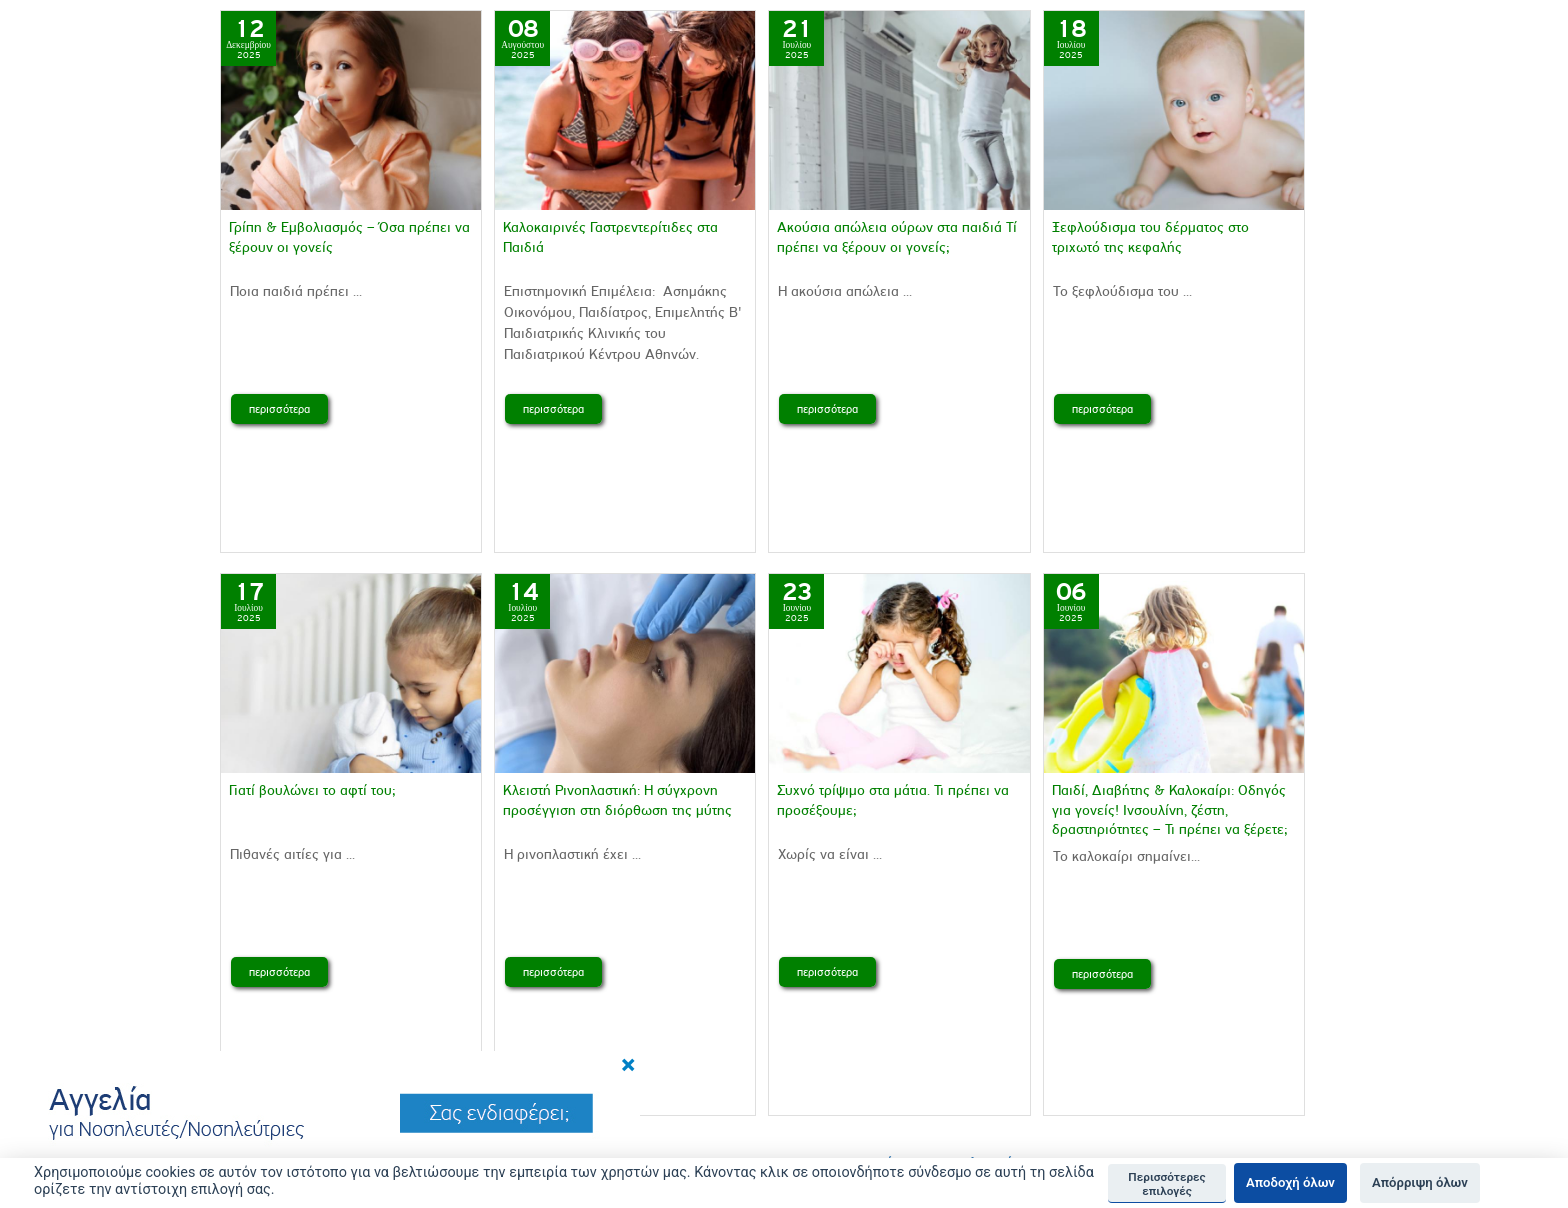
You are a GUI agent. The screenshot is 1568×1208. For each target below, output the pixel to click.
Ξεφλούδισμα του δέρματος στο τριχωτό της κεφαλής (1150, 237)
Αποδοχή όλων (1290, 1182)
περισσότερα (279, 409)
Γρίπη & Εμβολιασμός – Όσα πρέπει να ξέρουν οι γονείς (349, 237)
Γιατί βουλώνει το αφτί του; (314, 790)
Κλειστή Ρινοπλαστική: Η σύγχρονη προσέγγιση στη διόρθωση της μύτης (617, 800)
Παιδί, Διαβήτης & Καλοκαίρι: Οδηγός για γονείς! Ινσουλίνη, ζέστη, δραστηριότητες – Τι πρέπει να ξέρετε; (1170, 809)
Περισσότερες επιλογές (1166, 1184)
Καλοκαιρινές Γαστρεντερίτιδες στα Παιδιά (610, 237)
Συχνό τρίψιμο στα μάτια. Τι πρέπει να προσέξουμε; (893, 800)
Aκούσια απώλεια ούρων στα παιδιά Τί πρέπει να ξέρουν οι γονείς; (897, 237)
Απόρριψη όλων (1420, 1182)
